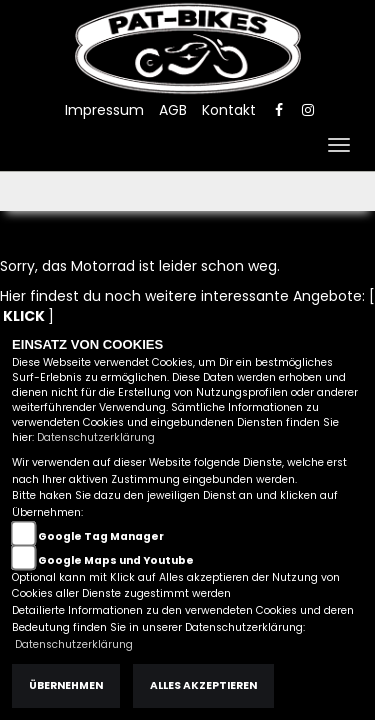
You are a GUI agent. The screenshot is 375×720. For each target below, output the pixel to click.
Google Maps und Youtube (116, 560)
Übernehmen (66, 685)
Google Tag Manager (101, 536)
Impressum (104, 110)
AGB (173, 110)
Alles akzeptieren (203, 685)
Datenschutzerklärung (96, 437)
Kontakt (229, 110)
